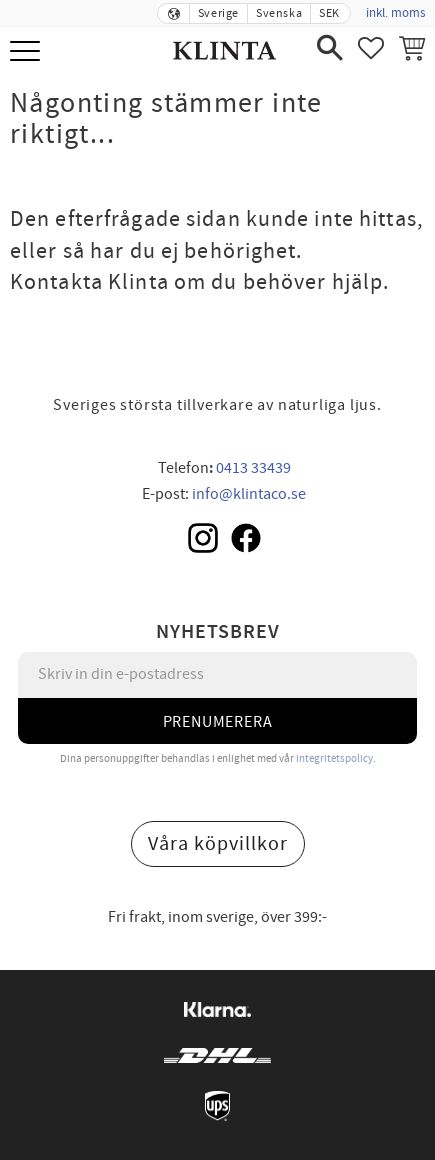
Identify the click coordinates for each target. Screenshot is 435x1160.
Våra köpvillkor (218, 844)
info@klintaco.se (249, 494)
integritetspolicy (334, 758)
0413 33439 (253, 468)
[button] (27, 52)
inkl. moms (395, 13)
